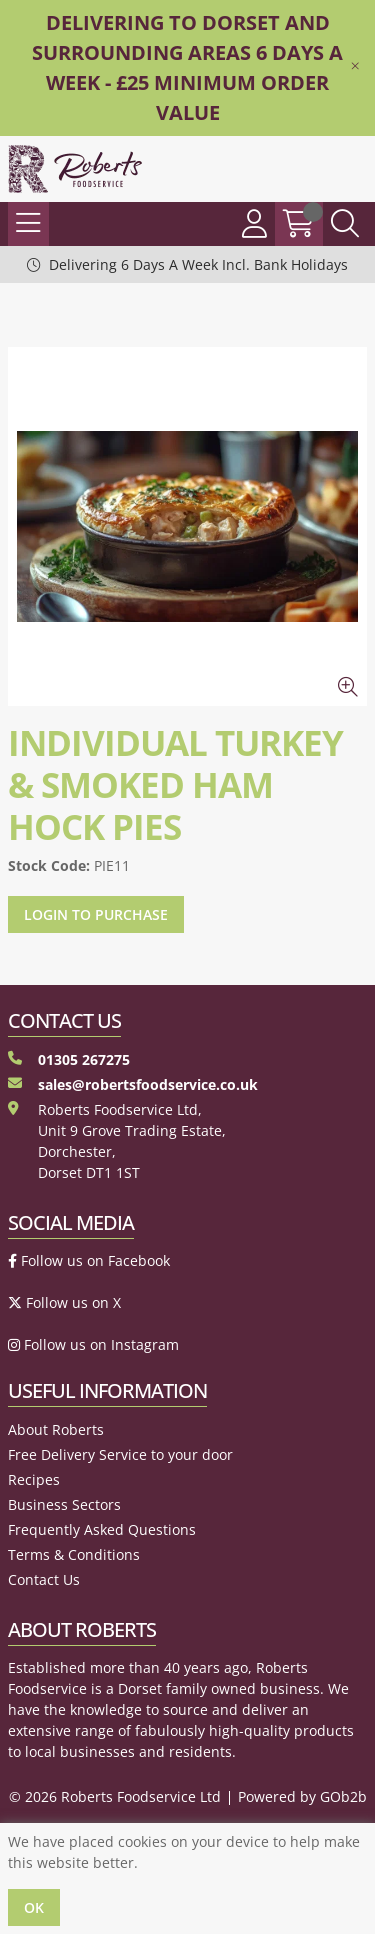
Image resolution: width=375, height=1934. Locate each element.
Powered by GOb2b (302, 1796)
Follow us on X (64, 1302)
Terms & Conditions (74, 1554)
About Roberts (56, 1429)
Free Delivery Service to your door (120, 1454)
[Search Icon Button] (345, 224)
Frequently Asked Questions (102, 1529)
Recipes (34, 1479)
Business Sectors (64, 1504)
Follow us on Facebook (89, 1260)
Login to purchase (96, 914)
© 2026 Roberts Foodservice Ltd (115, 1796)
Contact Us (44, 1579)
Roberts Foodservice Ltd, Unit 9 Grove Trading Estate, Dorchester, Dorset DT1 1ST (117, 1141)
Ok (34, 1907)
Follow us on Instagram (93, 1344)
